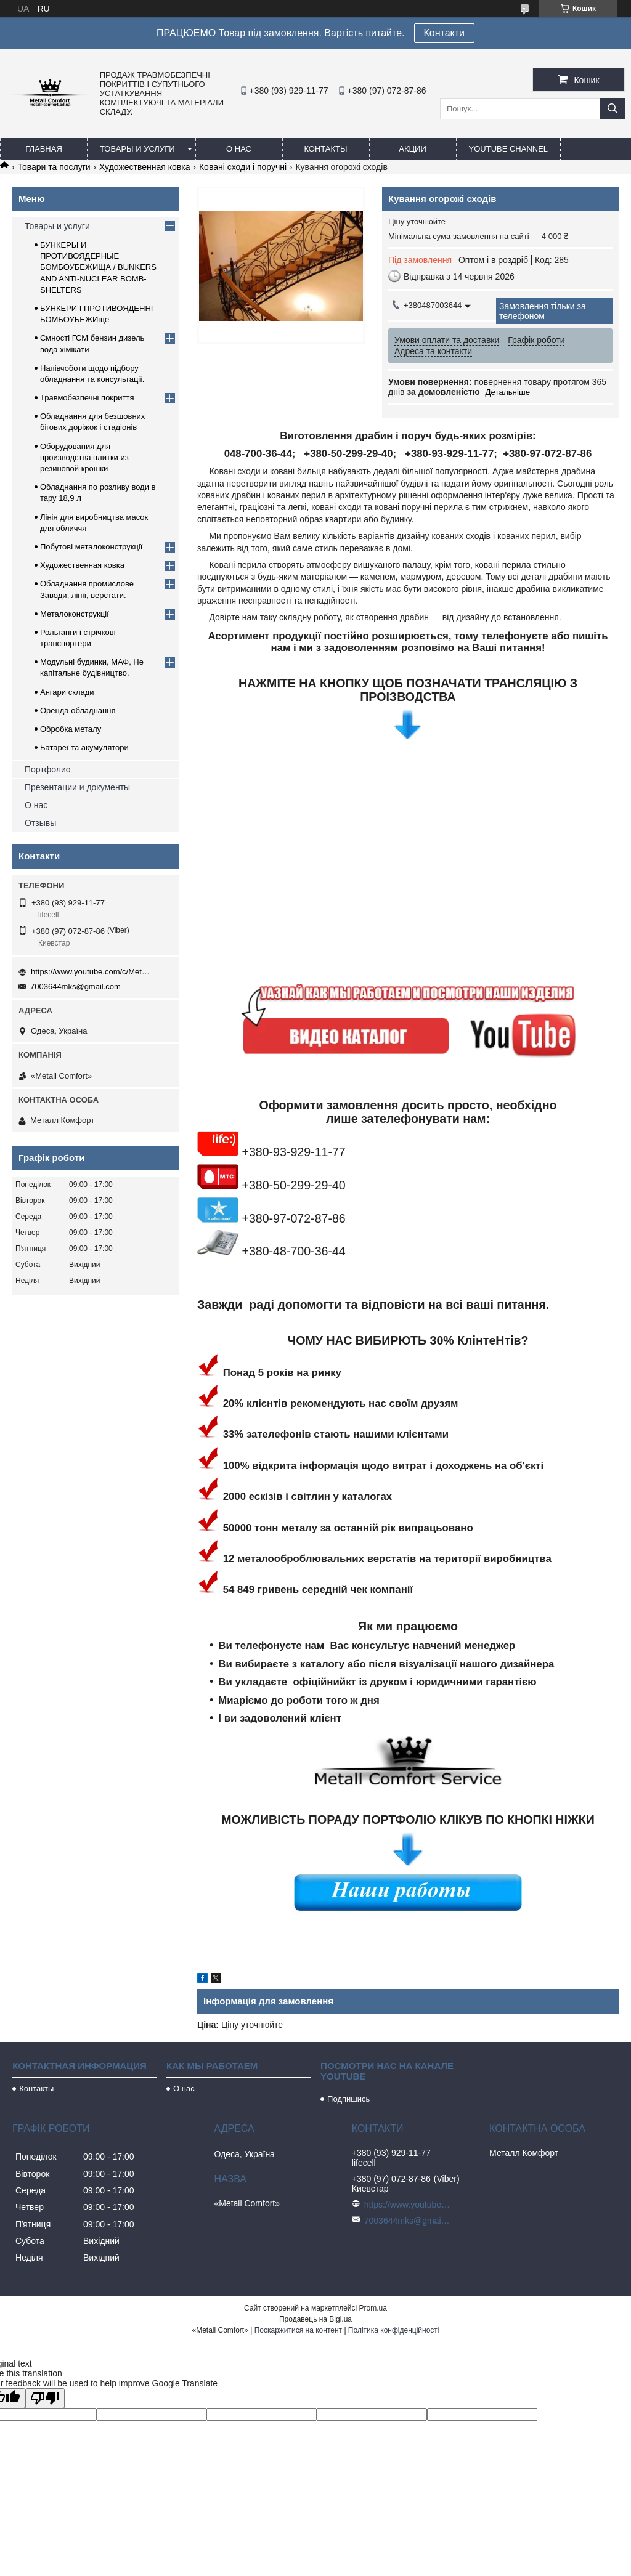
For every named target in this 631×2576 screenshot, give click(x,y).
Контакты (325, 148)
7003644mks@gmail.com (75, 986)
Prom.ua (373, 2308)
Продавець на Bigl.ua (315, 2319)
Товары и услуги (137, 148)
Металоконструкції (74, 613)
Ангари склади (67, 692)
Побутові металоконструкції (91, 546)
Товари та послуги (53, 167)
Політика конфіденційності (393, 2330)
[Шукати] (612, 108)
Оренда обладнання (77, 710)
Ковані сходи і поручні (243, 167)
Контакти (444, 33)
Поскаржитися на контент (298, 2330)
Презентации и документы (77, 787)
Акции (412, 148)
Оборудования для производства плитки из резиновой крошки (84, 457)
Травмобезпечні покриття (87, 397)
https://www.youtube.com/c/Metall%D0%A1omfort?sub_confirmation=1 (92, 971)
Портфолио (48, 769)
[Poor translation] (45, 2398)
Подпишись (348, 2099)
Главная (43, 148)
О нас (238, 148)
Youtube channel (508, 148)
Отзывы (40, 823)
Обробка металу (70, 729)
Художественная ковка (144, 167)
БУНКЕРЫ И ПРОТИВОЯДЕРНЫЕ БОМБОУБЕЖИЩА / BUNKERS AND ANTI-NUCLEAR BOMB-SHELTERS (98, 267)
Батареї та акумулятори (84, 747)
